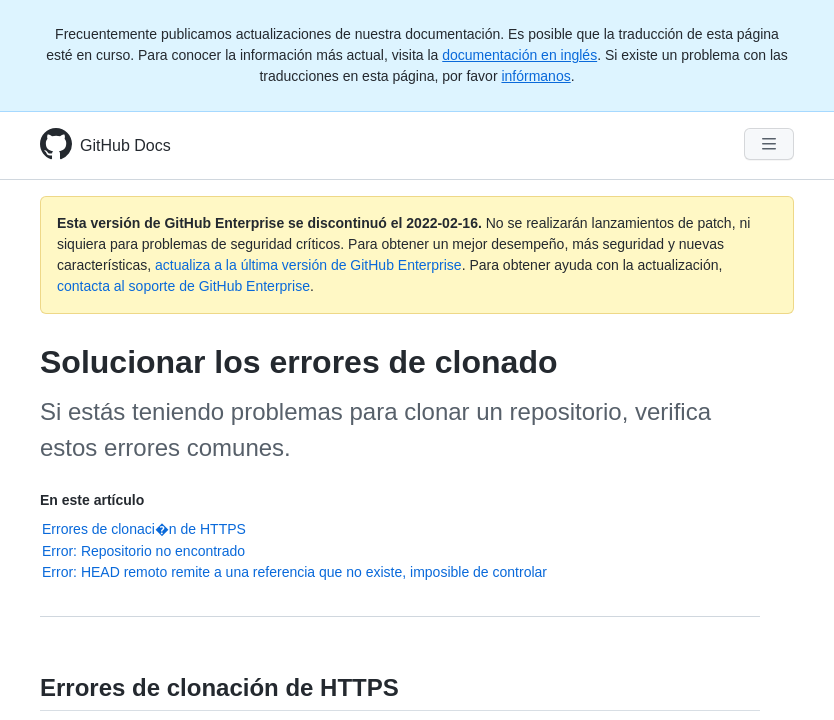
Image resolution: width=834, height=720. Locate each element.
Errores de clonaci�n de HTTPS (144, 529)
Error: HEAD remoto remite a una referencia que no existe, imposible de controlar (294, 572)
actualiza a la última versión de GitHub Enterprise (308, 265)
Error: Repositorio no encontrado (143, 551)
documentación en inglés (519, 55)
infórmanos (535, 76)
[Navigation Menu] (769, 144)
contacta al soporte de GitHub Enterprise (183, 286)
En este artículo (92, 500)
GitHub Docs (125, 145)
